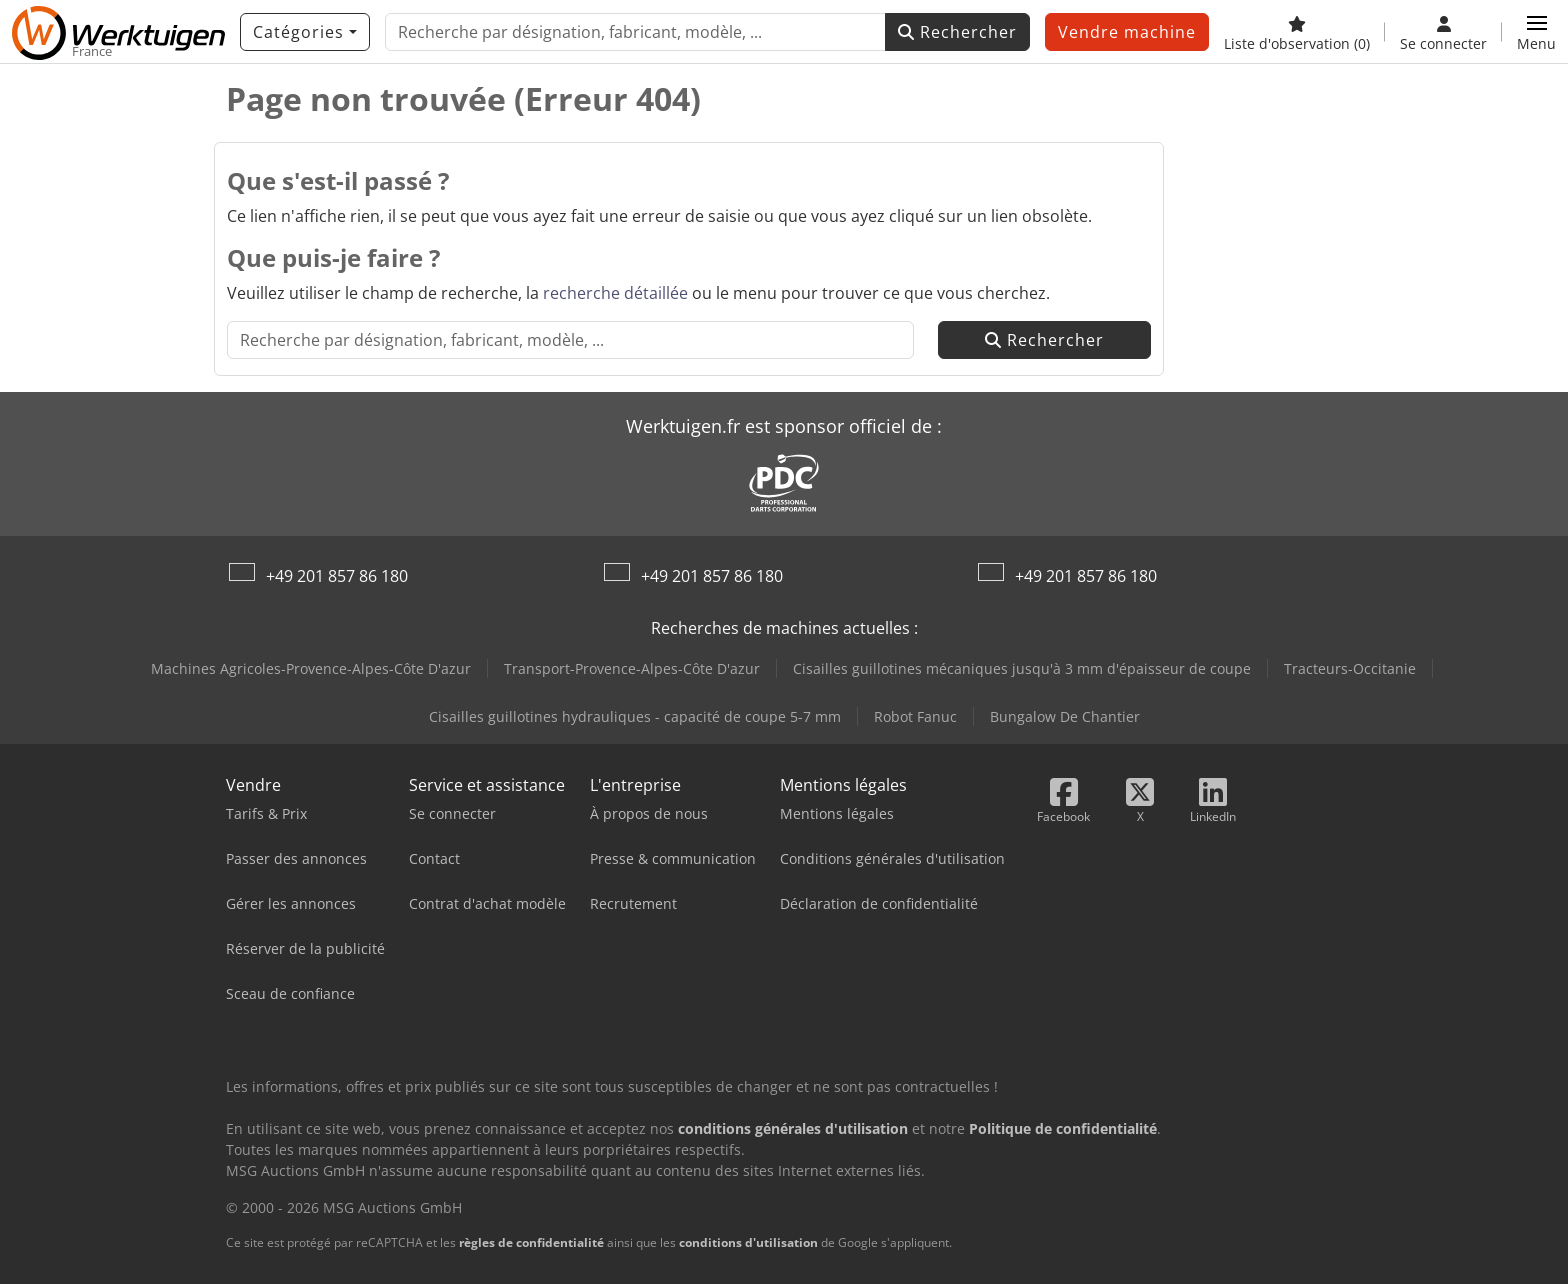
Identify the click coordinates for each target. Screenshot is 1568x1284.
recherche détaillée (615, 293)
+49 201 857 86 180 (337, 576)
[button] (1536, 32)
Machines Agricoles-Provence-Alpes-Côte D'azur (311, 668)
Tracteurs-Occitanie (1350, 668)
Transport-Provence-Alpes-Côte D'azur (632, 668)
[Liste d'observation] (1297, 32)
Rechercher (957, 32)
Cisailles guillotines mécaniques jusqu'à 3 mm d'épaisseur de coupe (1022, 668)
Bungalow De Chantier (1065, 716)
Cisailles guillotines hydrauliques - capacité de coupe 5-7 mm (635, 716)
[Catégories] (305, 32)
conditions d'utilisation (748, 1242)
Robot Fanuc (915, 716)
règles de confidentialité (531, 1242)
